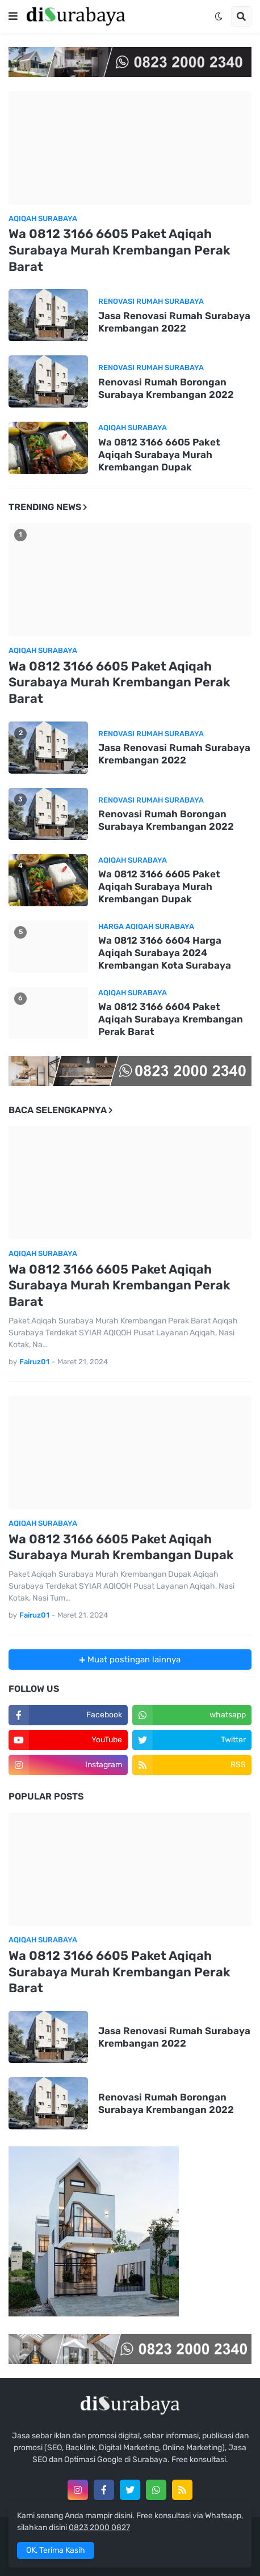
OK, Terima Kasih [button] (55, 2550)
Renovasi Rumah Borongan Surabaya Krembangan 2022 (166, 388)
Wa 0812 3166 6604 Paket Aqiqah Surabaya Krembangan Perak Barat (170, 1019)
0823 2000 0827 (99, 2527)
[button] (13, 16)
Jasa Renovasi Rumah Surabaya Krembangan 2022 (174, 322)
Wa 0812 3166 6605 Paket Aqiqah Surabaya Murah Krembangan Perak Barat (119, 250)
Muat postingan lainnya (133, 1659)
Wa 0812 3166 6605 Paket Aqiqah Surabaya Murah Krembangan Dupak (159, 454)
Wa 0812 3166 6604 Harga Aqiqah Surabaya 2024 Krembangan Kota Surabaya (164, 953)
